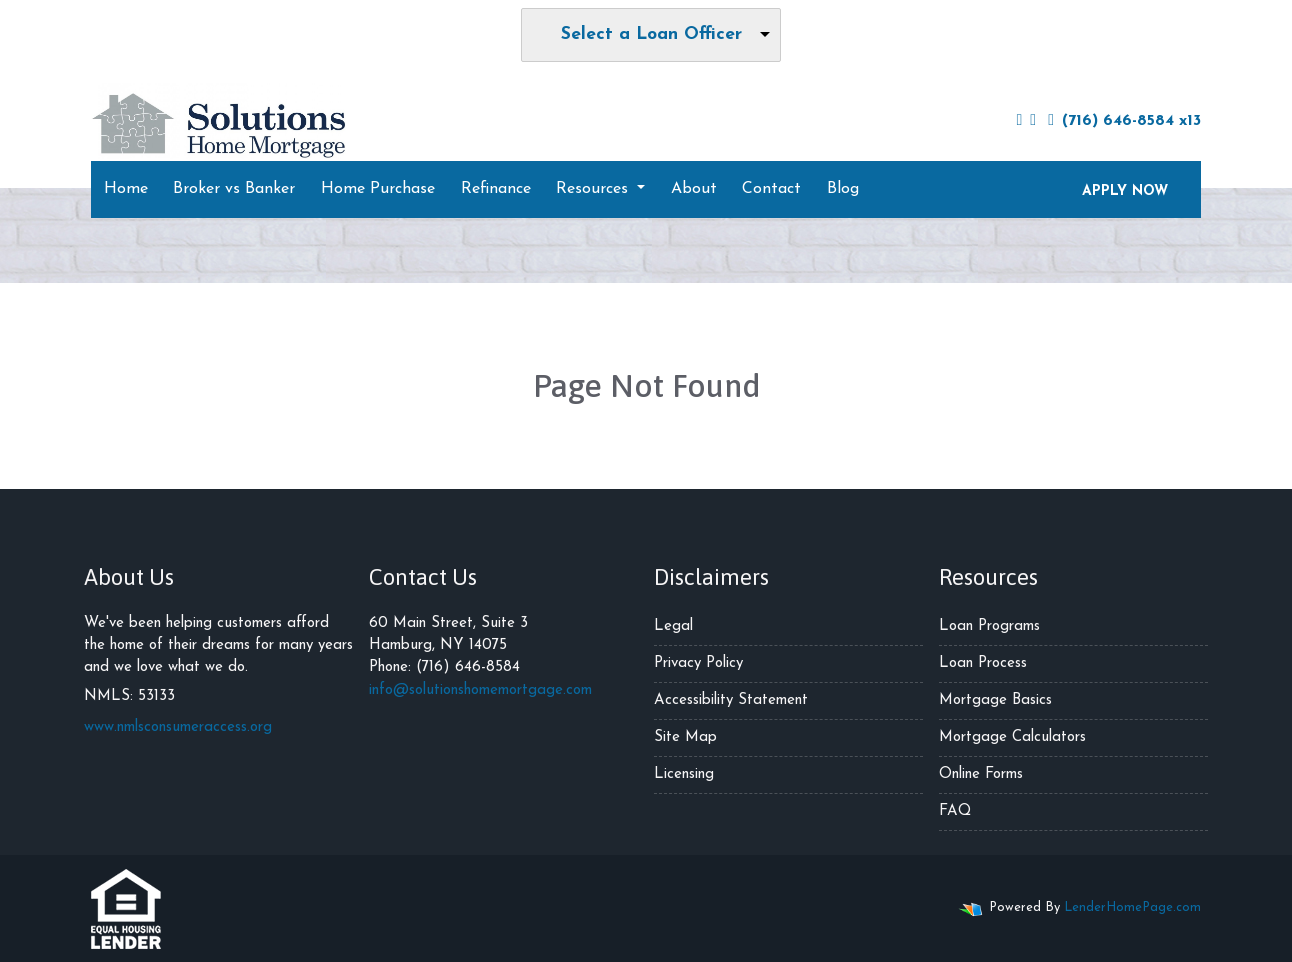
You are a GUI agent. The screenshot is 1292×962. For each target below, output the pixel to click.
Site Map (685, 737)
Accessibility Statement (731, 700)
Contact (771, 189)
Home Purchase (378, 189)
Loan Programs (989, 626)
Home (126, 189)
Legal (673, 626)
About (694, 189)
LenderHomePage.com (1132, 907)
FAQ (955, 811)
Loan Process (983, 663)
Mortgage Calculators (1012, 737)
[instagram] (1033, 121)
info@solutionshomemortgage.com (480, 690)
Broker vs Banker (234, 189)
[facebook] (1019, 121)
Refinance (496, 189)
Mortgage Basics (995, 700)
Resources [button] (594, 189)
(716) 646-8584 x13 (1124, 120)
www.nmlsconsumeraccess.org (178, 727)
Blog (843, 189)
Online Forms (981, 774)
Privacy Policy (698, 663)
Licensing (684, 774)
